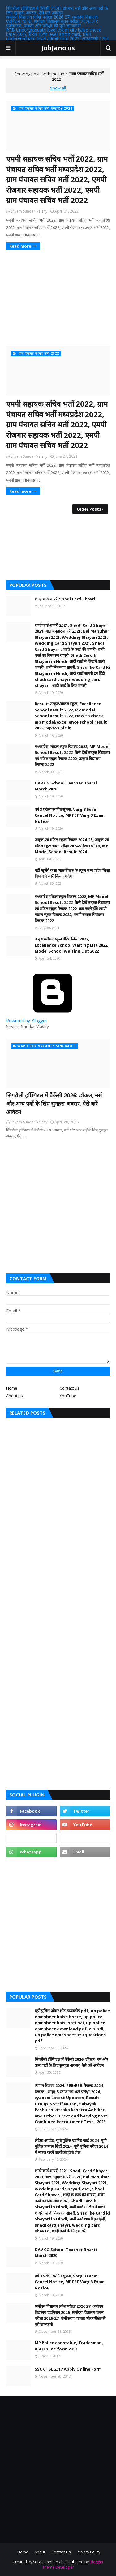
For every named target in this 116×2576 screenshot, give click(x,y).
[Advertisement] (58, 298)
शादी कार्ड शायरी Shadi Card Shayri (65, 599)
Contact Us (61, 2552)
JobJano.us (58, 48)
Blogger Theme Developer (73, 2564)
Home (11, 1388)
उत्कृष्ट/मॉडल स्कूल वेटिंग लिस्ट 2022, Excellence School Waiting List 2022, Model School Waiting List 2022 (72, 945)
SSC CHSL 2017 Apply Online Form (68, 2369)
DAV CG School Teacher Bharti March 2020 (66, 786)
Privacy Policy (88, 2552)
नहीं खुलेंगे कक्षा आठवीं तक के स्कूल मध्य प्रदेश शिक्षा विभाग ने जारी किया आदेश (72, 873)
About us (14, 1395)
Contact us (69, 1388)
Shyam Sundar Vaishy (29, 211)
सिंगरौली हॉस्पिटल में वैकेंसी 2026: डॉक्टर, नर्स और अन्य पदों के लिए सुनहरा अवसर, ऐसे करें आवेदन (57, 10)
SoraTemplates (46, 2562)
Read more (20, 246)
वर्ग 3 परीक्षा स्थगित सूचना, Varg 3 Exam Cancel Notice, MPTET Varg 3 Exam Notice (70, 815)
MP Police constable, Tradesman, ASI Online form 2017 (69, 2346)
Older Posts (89, 509)
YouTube (68, 1395)
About (39, 2552)
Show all (58, 88)
